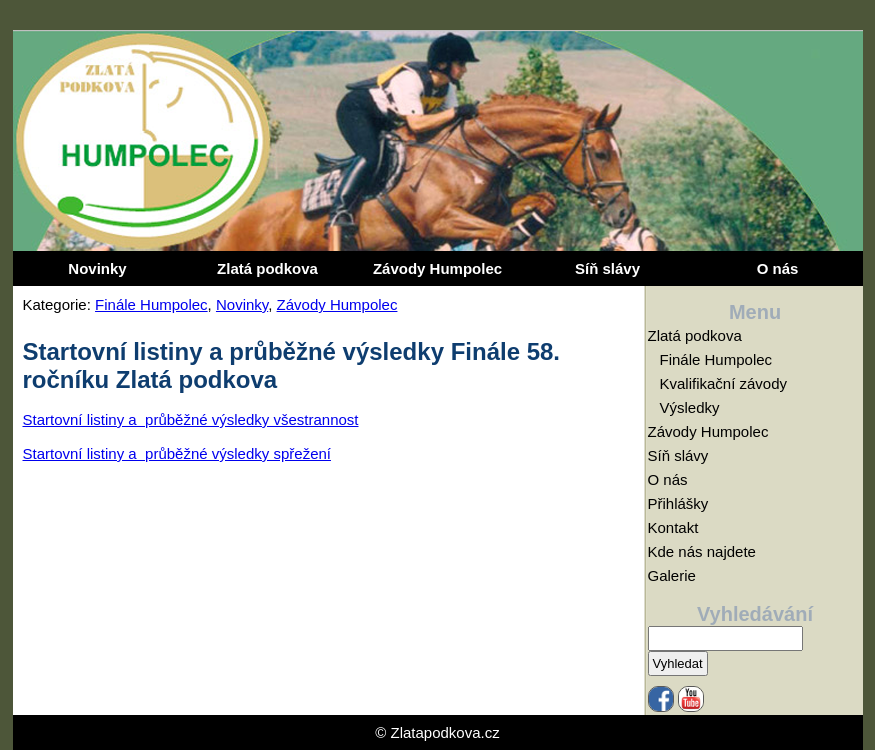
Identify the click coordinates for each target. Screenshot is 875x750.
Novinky (97, 268)
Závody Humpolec (437, 268)
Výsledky (690, 407)
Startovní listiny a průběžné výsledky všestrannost (191, 419)
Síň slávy (607, 268)
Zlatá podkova (267, 268)
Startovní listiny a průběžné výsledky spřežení (177, 453)
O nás (778, 268)
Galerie (672, 575)
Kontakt (673, 527)
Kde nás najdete (702, 551)
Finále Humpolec (151, 304)
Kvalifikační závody (724, 383)
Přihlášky (678, 503)
